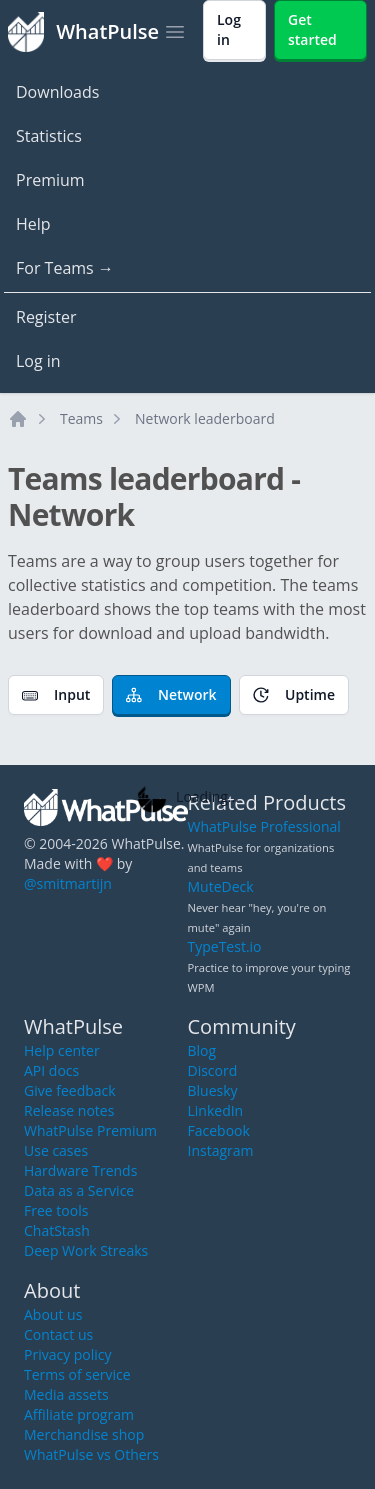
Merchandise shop (84, 1434)
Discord (213, 1070)
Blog (202, 1050)
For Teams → (65, 268)
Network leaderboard (205, 418)
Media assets (66, 1394)
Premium (50, 180)
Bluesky (213, 1090)
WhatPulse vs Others (91, 1454)
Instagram (221, 1150)
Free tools (56, 1210)
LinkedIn (216, 1110)
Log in (38, 361)
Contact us (58, 1334)
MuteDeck (221, 886)
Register (46, 317)
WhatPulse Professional (264, 826)
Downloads (57, 92)
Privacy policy (68, 1354)
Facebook (219, 1130)
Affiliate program (79, 1414)
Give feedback (70, 1090)
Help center (62, 1050)
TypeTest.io (225, 946)
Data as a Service (79, 1190)
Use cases (56, 1150)
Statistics (49, 136)
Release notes (69, 1110)
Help (33, 224)
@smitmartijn (68, 883)
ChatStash (57, 1230)
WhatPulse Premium (90, 1130)
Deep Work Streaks (86, 1250)
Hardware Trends (80, 1170)
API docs (51, 1070)
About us (53, 1314)
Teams (81, 418)
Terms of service (77, 1374)
